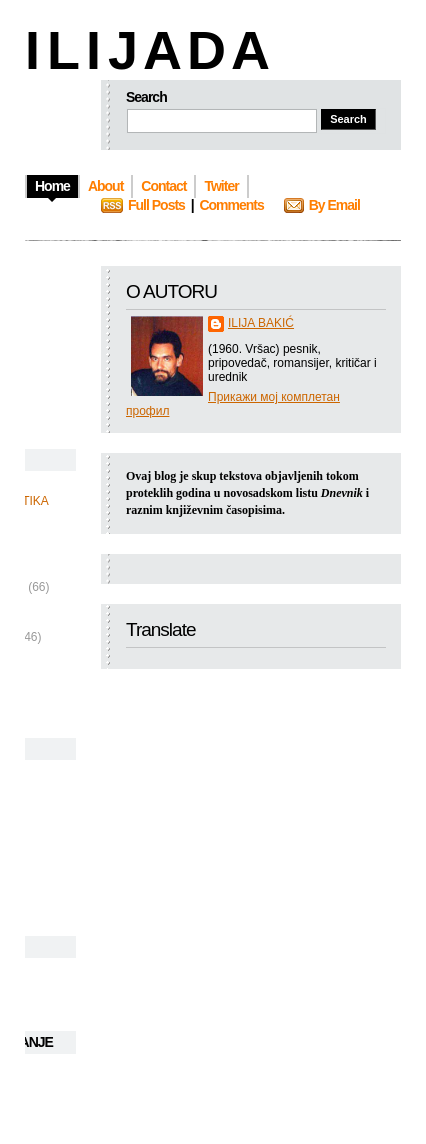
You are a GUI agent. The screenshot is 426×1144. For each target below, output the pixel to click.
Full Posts (156, 205)
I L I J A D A (145, 50)
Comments (231, 205)
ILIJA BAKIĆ (261, 323)
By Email (334, 205)
